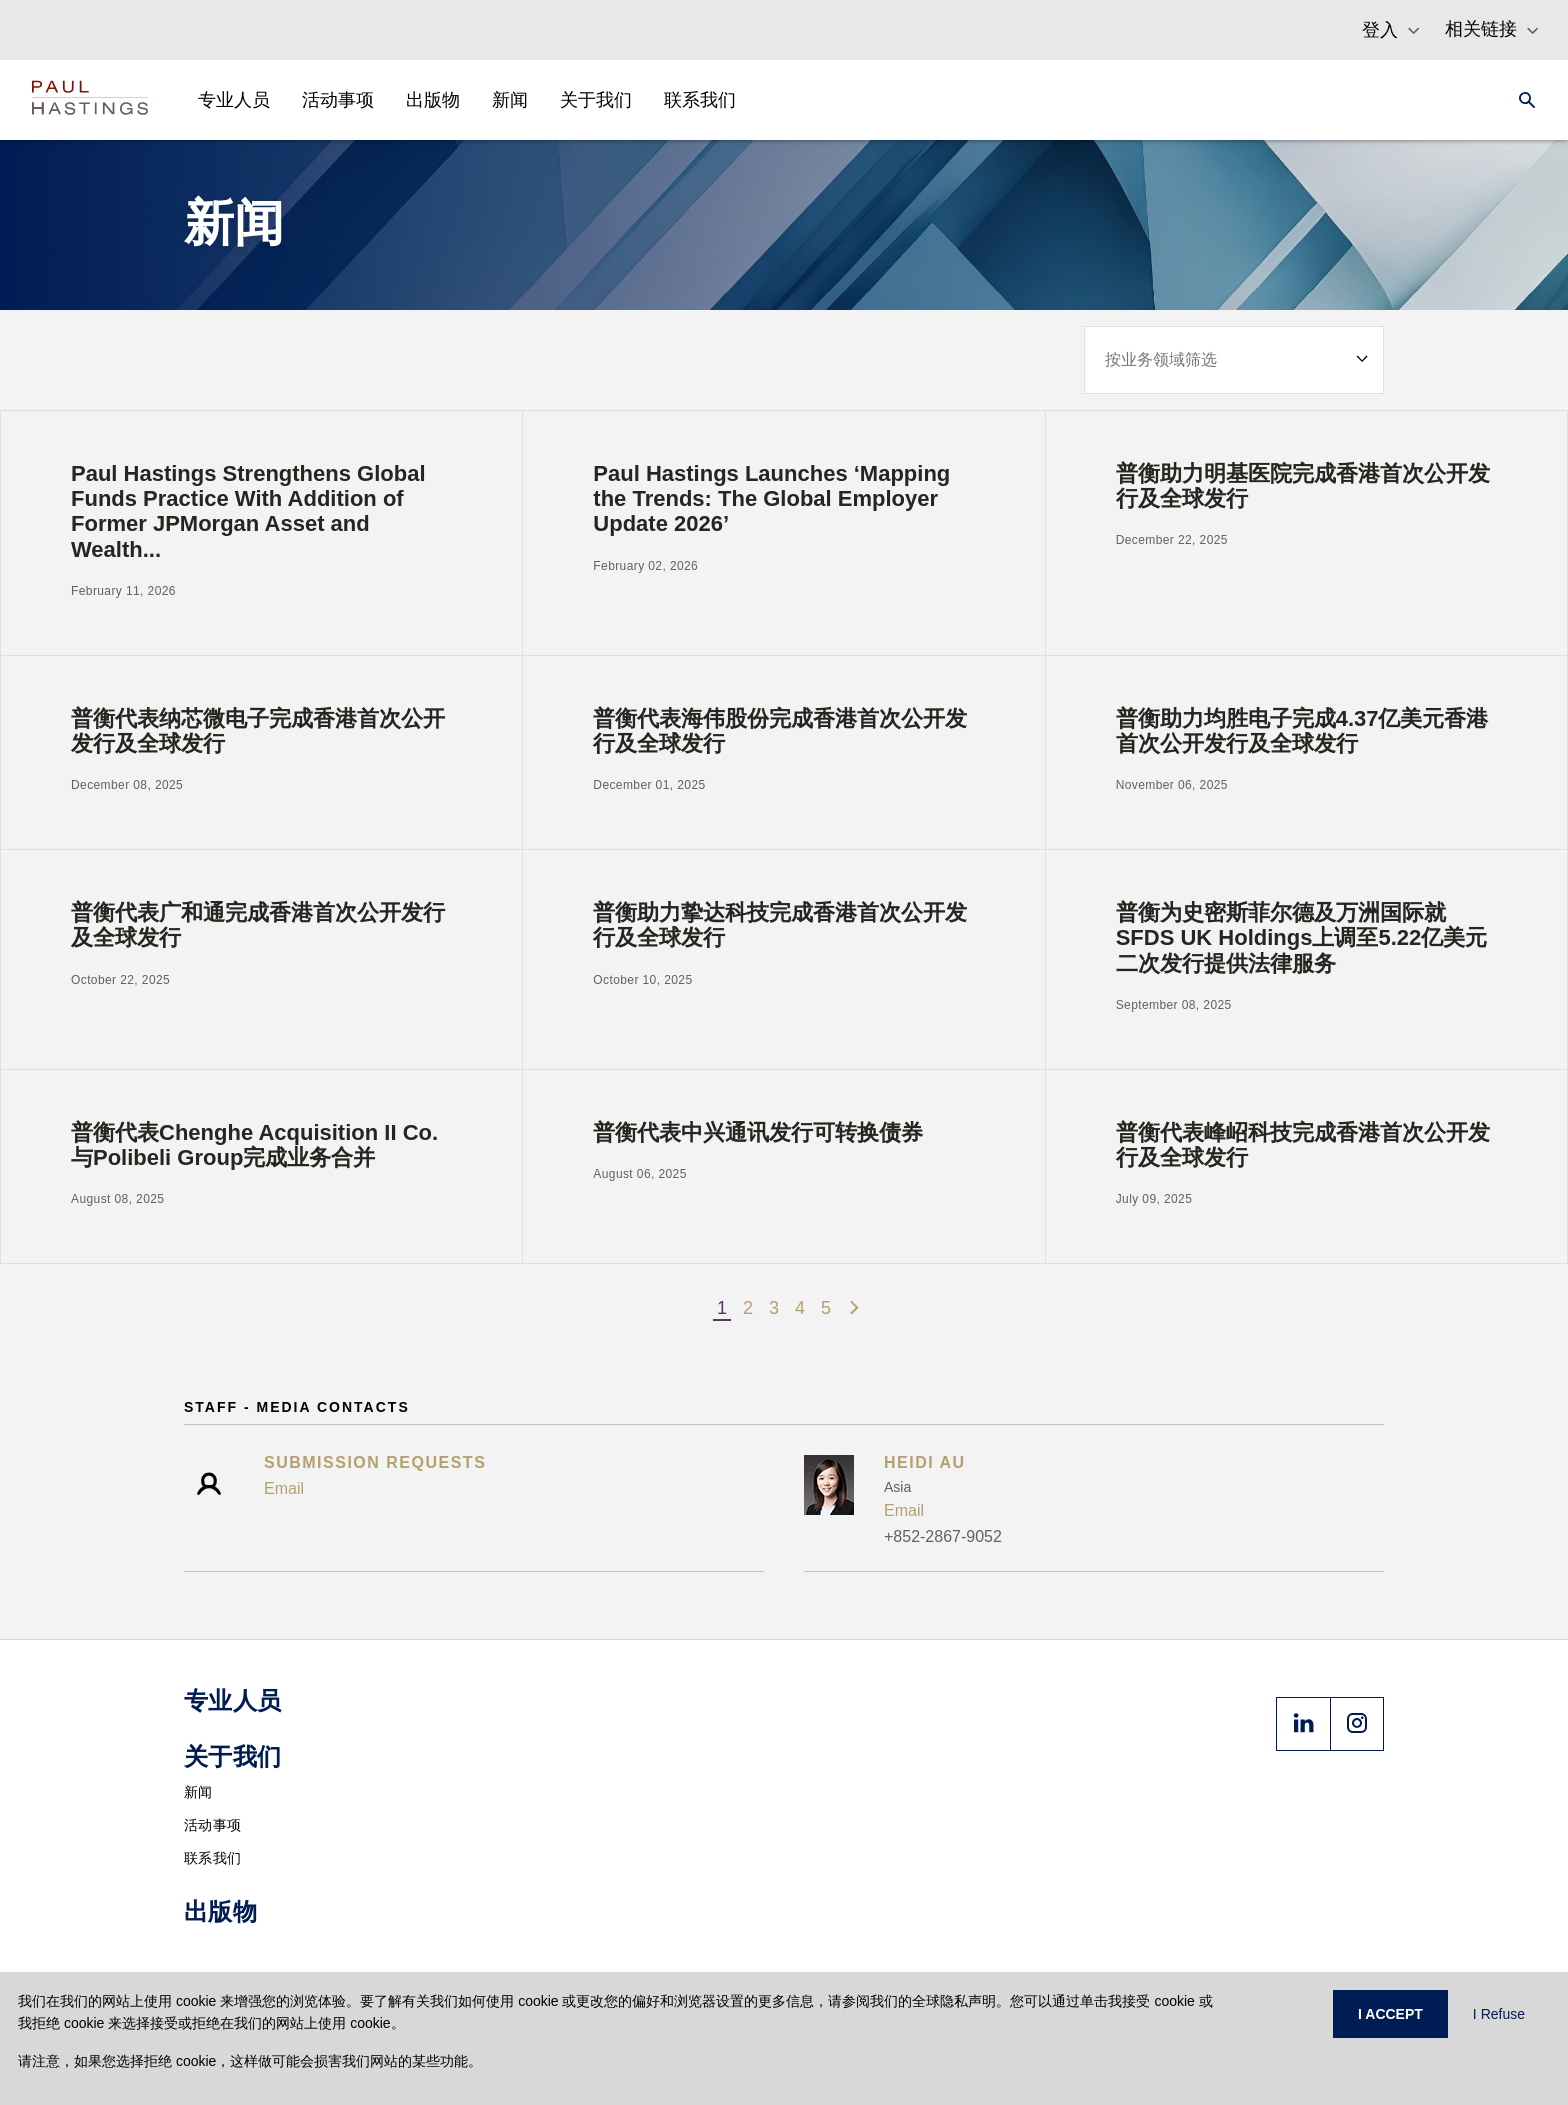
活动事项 (212, 1825)
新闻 (198, 1792)
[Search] (1521, 100)
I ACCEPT (1390, 2014)
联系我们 (212, 1858)
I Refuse (1499, 2014)
